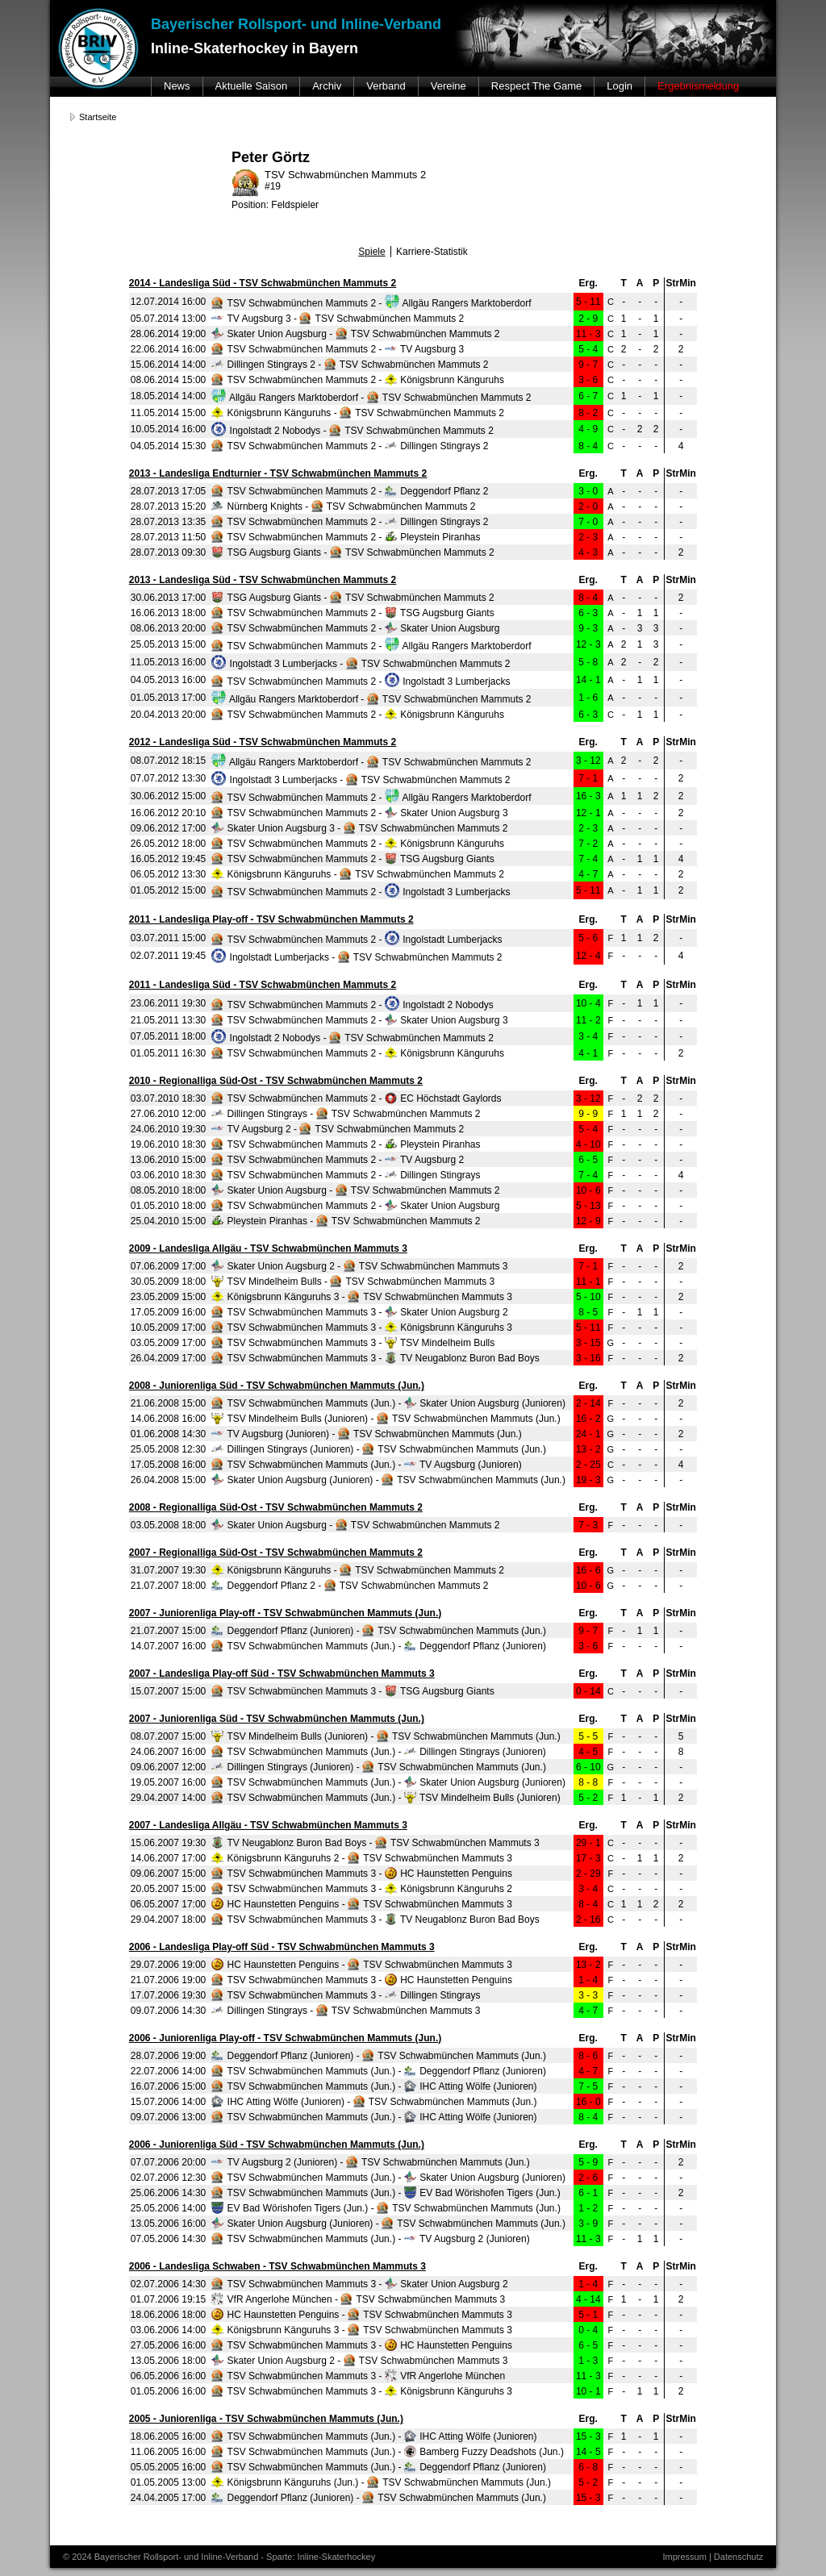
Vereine (448, 86)
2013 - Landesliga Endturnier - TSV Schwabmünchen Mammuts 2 (278, 473)
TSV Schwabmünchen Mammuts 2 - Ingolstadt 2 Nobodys (352, 1005)
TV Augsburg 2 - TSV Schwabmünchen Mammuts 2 (337, 1129)
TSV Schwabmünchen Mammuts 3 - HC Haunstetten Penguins (361, 1873)
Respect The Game (536, 86)
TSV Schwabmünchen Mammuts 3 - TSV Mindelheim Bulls (352, 1342)
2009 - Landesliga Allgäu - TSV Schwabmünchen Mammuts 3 (268, 1248)
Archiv (326, 86)
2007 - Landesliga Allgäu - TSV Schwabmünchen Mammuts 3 (268, 1825)
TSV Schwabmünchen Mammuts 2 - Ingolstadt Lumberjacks (356, 939)
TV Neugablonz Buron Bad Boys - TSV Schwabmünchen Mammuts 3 (375, 1843)
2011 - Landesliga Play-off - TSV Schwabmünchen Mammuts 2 (271, 919)
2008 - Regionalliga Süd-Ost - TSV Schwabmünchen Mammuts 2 (276, 1507)
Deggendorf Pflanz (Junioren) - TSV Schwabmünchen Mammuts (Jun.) (378, 1630)
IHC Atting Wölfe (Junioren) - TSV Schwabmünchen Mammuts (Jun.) (373, 2101)
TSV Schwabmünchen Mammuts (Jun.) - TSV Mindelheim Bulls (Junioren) (385, 1797)
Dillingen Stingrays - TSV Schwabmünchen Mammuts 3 (345, 2010)
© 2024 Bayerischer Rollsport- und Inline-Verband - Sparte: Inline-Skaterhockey (219, 2556)
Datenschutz (738, 2556)
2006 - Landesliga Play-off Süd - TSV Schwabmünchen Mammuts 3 (282, 1947)
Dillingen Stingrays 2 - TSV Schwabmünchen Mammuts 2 (349, 364)
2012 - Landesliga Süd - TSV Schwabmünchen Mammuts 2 (262, 742)
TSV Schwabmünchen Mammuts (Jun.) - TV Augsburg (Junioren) (366, 1464)
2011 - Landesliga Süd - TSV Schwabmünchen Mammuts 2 (262, 984)
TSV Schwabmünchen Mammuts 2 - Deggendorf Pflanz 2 (349, 491)
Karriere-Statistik (432, 251)
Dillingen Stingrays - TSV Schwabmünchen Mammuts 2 (345, 1113)
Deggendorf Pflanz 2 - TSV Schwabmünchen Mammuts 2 (349, 1585)
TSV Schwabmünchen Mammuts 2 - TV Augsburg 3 (337, 349)
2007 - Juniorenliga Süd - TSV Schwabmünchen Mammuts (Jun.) (276, 1718)
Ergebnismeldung (698, 86)
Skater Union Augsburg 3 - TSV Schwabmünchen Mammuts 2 (359, 828)
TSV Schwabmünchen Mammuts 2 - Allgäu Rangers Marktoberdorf (371, 303)
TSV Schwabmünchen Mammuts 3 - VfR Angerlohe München (358, 2376)
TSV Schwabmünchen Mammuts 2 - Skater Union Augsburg (355, 628)
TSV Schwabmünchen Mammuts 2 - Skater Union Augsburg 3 (359, 813)
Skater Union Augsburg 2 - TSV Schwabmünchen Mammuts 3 (359, 1266)
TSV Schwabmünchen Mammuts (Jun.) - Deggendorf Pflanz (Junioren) (378, 1646)
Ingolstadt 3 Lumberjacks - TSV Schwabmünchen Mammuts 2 (360, 663)
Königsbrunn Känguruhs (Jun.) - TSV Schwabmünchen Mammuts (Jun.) (381, 2482)
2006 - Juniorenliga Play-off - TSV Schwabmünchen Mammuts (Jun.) (285, 2038)
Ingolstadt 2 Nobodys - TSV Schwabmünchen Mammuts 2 (352, 430)
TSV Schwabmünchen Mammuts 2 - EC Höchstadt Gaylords (356, 1098)
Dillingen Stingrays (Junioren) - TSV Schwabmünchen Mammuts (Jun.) (378, 1449)
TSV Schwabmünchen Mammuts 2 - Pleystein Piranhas (345, 537)
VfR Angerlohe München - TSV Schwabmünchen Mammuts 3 (358, 2299)
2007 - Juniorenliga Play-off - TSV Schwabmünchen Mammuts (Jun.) (285, 1613)
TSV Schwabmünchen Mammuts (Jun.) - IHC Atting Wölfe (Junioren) (373, 2086)
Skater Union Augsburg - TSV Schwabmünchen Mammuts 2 (355, 334)
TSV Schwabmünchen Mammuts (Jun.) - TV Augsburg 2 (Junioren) (370, 2239)
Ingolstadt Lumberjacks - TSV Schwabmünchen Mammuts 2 (356, 957)
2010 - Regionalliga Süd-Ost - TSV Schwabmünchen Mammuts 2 (276, 1080)
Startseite (97, 117)
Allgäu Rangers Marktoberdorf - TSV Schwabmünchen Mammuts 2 (371, 397)
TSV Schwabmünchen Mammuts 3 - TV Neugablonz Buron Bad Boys (375, 1358)
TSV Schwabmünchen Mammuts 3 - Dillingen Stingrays (345, 1995)
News (177, 86)
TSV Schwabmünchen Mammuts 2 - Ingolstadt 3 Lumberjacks (360, 681)
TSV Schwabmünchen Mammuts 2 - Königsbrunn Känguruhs (357, 380)
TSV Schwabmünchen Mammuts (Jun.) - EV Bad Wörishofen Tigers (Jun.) (386, 2193)
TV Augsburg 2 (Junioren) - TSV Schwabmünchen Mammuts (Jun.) (370, 2162)
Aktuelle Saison (251, 86)
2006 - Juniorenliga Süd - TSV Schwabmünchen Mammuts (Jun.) (276, 2144)
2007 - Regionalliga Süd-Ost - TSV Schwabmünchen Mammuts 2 (276, 1552)
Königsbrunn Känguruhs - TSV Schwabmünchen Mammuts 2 (357, 413)
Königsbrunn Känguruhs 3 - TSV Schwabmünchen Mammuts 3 (361, 1297)
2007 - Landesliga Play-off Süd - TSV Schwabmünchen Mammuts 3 (282, 1673)
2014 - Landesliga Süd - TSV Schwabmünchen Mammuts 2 (262, 283)
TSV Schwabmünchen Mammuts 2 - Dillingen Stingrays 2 (349, 446)
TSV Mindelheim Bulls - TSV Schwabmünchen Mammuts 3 (352, 1281)
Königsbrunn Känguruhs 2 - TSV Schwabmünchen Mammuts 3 (361, 1858)
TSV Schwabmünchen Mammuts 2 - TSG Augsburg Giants (352, 613)
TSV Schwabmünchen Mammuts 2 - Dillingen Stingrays (345, 1175)
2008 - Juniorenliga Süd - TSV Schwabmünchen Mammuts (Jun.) (276, 1385)
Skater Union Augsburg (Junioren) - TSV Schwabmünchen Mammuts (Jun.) (388, 1480)
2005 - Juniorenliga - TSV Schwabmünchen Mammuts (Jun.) (266, 2418)
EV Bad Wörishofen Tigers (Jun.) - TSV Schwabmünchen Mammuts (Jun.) (386, 2208)
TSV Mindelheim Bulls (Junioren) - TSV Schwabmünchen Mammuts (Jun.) (385, 1418)
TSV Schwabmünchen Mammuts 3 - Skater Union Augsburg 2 (359, 1312)
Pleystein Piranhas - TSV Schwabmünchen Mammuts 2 (345, 1221)
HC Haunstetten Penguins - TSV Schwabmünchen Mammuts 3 (361, 1904)
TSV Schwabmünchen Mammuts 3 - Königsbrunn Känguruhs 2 (361, 1888)
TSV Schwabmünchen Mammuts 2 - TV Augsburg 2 (337, 1159)
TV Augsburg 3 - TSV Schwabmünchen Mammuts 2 (337, 318)
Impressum (684, 2556)
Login (619, 86)
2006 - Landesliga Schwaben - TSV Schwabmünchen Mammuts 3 (277, 2266)
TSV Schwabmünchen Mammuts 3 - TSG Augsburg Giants (352, 1691)
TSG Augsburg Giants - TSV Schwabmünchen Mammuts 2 (352, 552)
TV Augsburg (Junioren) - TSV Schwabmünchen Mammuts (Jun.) (366, 1434)
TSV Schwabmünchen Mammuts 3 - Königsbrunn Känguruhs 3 (361, 1327)
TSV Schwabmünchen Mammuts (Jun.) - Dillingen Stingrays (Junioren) (378, 1751)
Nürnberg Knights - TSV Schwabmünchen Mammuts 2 (343, 506)
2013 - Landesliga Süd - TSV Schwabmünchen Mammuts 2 (262, 580)
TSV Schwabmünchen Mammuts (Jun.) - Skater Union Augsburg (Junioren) (388, 1403)
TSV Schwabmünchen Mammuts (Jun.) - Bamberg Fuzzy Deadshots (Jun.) (387, 2451)
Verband (385, 86)
